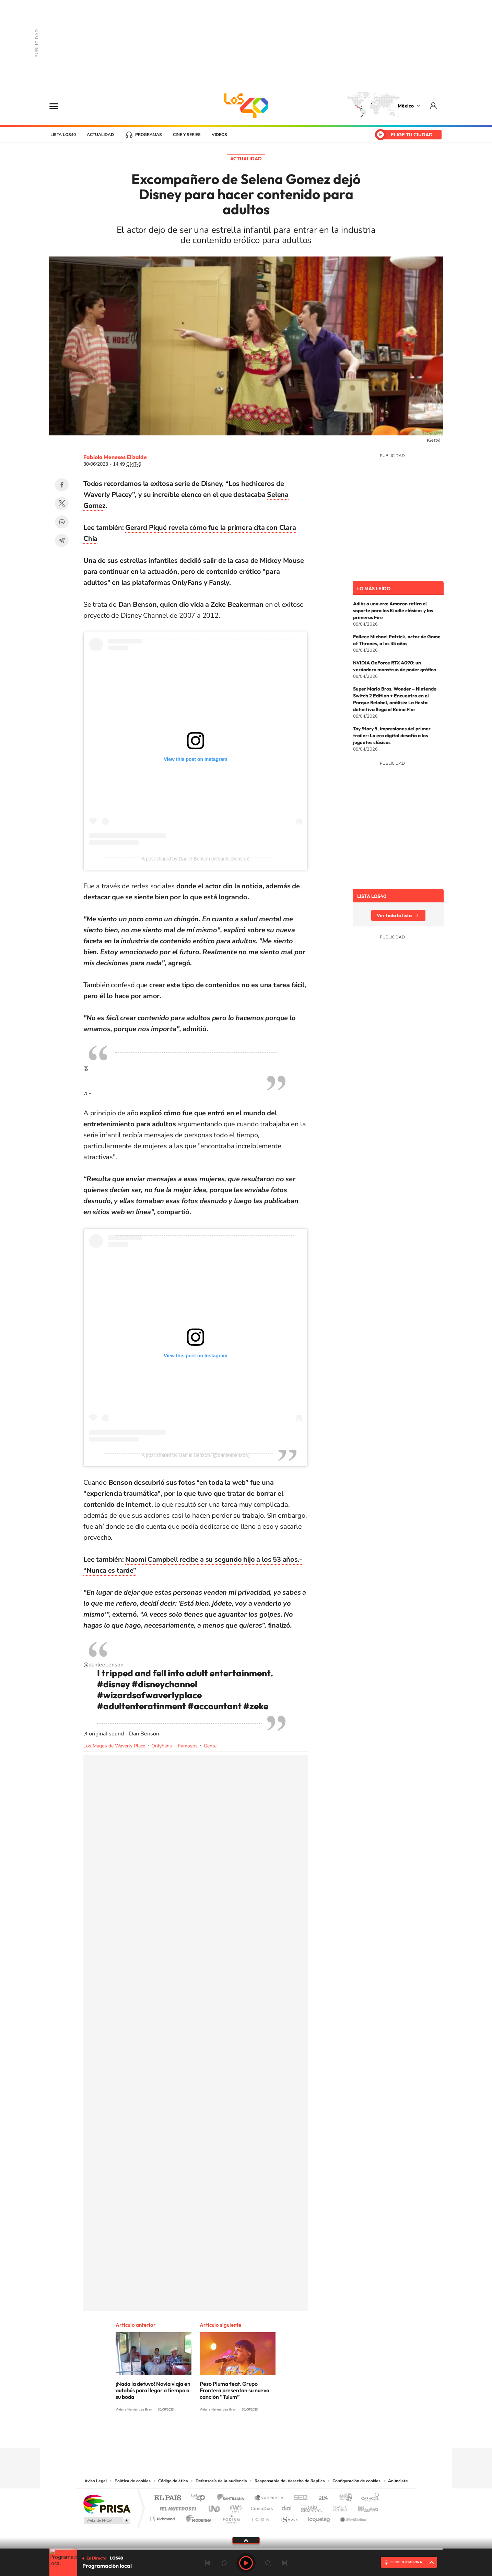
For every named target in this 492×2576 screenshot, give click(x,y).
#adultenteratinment (141, 1706)
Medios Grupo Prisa (106, 2520)
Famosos (188, 1746)
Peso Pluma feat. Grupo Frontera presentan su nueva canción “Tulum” (234, 2390)
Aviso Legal (95, 2481)
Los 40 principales (200, 2498)
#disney (113, 1684)
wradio (234, 2507)
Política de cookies (133, 2481)
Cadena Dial (286, 2507)
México (406, 106)
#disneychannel (164, 1684)
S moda (289, 2517)
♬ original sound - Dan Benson (121, 1733)
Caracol (368, 2498)
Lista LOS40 (63, 134)
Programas (148, 134)
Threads (280, 2434)
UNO (215, 2507)
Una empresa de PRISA (106, 2504)
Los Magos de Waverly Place (114, 1746)
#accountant (215, 1706)
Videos (219, 134)
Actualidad (100, 134)
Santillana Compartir (269, 2498)
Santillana (232, 2498)
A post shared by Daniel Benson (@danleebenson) (196, 859)
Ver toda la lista (394, 915)
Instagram (239, 2434)
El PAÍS (168, 2498)
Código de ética (173, 2481)
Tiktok (211, 2434)
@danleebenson (103, 1664)
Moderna (197, 2517)
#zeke (255, 1706)
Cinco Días (260, 2507)
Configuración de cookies (356, 2481)
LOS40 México (246, 105)
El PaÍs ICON (260, 2517)
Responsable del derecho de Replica (290, 2481)
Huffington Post (177, 2507)
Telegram (62, 540)
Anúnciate (398, 2481)
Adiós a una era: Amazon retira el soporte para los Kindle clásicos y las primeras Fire (393, 610)
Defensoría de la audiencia (221, 2481)
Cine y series (187, 134)
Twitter (62, 503)
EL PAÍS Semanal (312, 2507)
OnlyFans (161, 1746)
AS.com (320, 2498)
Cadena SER (298, 2498)
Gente (210, 1746)
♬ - (87, 1093)
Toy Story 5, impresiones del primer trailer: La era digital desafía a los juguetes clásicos (392, 735)
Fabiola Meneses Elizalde (115, 457)
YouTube (225, 2434)
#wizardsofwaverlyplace (149, 1695)
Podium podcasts (231, 2517)
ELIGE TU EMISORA (406, 2562)
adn (343, 2498)
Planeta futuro (337, 2507)
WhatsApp (62, 521)
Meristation (352, 2517)
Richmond (163, 2517)
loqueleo (319, 2517)
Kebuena (362, 2507)
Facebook (62, 484)
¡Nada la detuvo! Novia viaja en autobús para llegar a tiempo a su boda (153, 2390)
